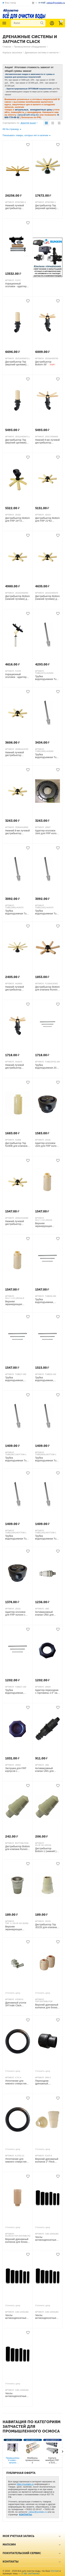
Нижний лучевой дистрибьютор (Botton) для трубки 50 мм (16, 1066)
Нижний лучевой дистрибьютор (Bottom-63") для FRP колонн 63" (17, 207)
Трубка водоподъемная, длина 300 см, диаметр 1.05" (14, 1379)
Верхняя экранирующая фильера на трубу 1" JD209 (16, 1928)
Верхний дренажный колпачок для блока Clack (46, 2006)
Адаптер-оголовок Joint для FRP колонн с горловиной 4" (47, 1145)
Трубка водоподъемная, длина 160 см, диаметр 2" (45, 1379)
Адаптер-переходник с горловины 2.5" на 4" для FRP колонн (46, 1692)
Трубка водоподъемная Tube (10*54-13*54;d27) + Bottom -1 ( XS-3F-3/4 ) (17, 1537)
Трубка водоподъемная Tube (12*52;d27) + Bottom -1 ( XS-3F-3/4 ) (47, 1537)
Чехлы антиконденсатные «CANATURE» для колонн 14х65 (17, 2395)
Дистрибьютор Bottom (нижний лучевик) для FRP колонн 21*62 (47, 598)
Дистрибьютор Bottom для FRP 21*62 (47, 519)
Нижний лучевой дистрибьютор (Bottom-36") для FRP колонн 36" (17, 754)
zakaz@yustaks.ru (37, 2512)
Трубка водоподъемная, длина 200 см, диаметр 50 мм (44, 1301)
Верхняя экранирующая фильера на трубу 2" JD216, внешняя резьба (16, 1303)
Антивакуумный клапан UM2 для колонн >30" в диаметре (45, 1613)
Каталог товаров (4, 23)
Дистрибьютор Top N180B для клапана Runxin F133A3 (16, 1145)
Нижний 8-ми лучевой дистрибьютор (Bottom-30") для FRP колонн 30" (47, 441)
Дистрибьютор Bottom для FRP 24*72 (17, 519)
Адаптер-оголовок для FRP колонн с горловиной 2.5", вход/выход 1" (15, 1613)
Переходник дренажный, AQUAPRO (45, 2082)
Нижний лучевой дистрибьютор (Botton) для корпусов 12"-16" (17, 1223)
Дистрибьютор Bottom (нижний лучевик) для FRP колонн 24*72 (17, 598)
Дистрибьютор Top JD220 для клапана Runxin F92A (46, 1926)
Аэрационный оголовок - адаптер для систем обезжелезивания (16, 285)
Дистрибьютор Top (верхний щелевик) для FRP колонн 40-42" (16, 363)
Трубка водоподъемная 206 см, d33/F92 (46, 1066)
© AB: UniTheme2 (30, 2573)
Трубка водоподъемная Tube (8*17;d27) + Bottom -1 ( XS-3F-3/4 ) (17, 1459)
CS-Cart (55, 2571)
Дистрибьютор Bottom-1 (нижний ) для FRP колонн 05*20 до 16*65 (45, 1850)
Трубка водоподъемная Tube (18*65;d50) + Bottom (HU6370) (17, 912)
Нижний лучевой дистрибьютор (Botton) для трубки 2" (17, 988)
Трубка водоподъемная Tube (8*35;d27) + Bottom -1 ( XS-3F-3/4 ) (47, 1459)
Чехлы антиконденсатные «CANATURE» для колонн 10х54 (47, 2239)
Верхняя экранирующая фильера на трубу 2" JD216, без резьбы (46, 1225)
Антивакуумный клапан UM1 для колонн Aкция (44, 1770)
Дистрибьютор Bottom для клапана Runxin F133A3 (47, 988)
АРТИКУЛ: (9, 202)
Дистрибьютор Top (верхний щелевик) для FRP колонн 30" (16, 441)
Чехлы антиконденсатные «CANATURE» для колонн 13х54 (47, 2317)
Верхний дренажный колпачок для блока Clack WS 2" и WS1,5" (17, 2241)
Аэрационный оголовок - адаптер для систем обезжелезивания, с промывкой (16, 676)
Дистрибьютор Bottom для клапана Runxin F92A (17, 1848)
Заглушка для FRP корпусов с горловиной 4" (15, 1770)
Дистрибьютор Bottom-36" (45, 363)
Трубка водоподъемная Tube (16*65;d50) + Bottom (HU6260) (47, 756)
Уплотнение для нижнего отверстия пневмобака (16, 2082)
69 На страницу (12, 129)
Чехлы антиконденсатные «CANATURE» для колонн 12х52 (17, 2317)
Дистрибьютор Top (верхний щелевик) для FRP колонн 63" (46, 207)
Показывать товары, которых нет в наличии (26, 135)
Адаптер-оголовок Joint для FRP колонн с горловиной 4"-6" (47, 832)
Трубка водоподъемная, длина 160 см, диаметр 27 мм (14, 1692)
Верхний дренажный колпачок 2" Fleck (46, 2160)
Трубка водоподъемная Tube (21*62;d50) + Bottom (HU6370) (47, 912)
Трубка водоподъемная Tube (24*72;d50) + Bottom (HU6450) (47, 678)
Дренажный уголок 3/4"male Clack (15, 2004)
